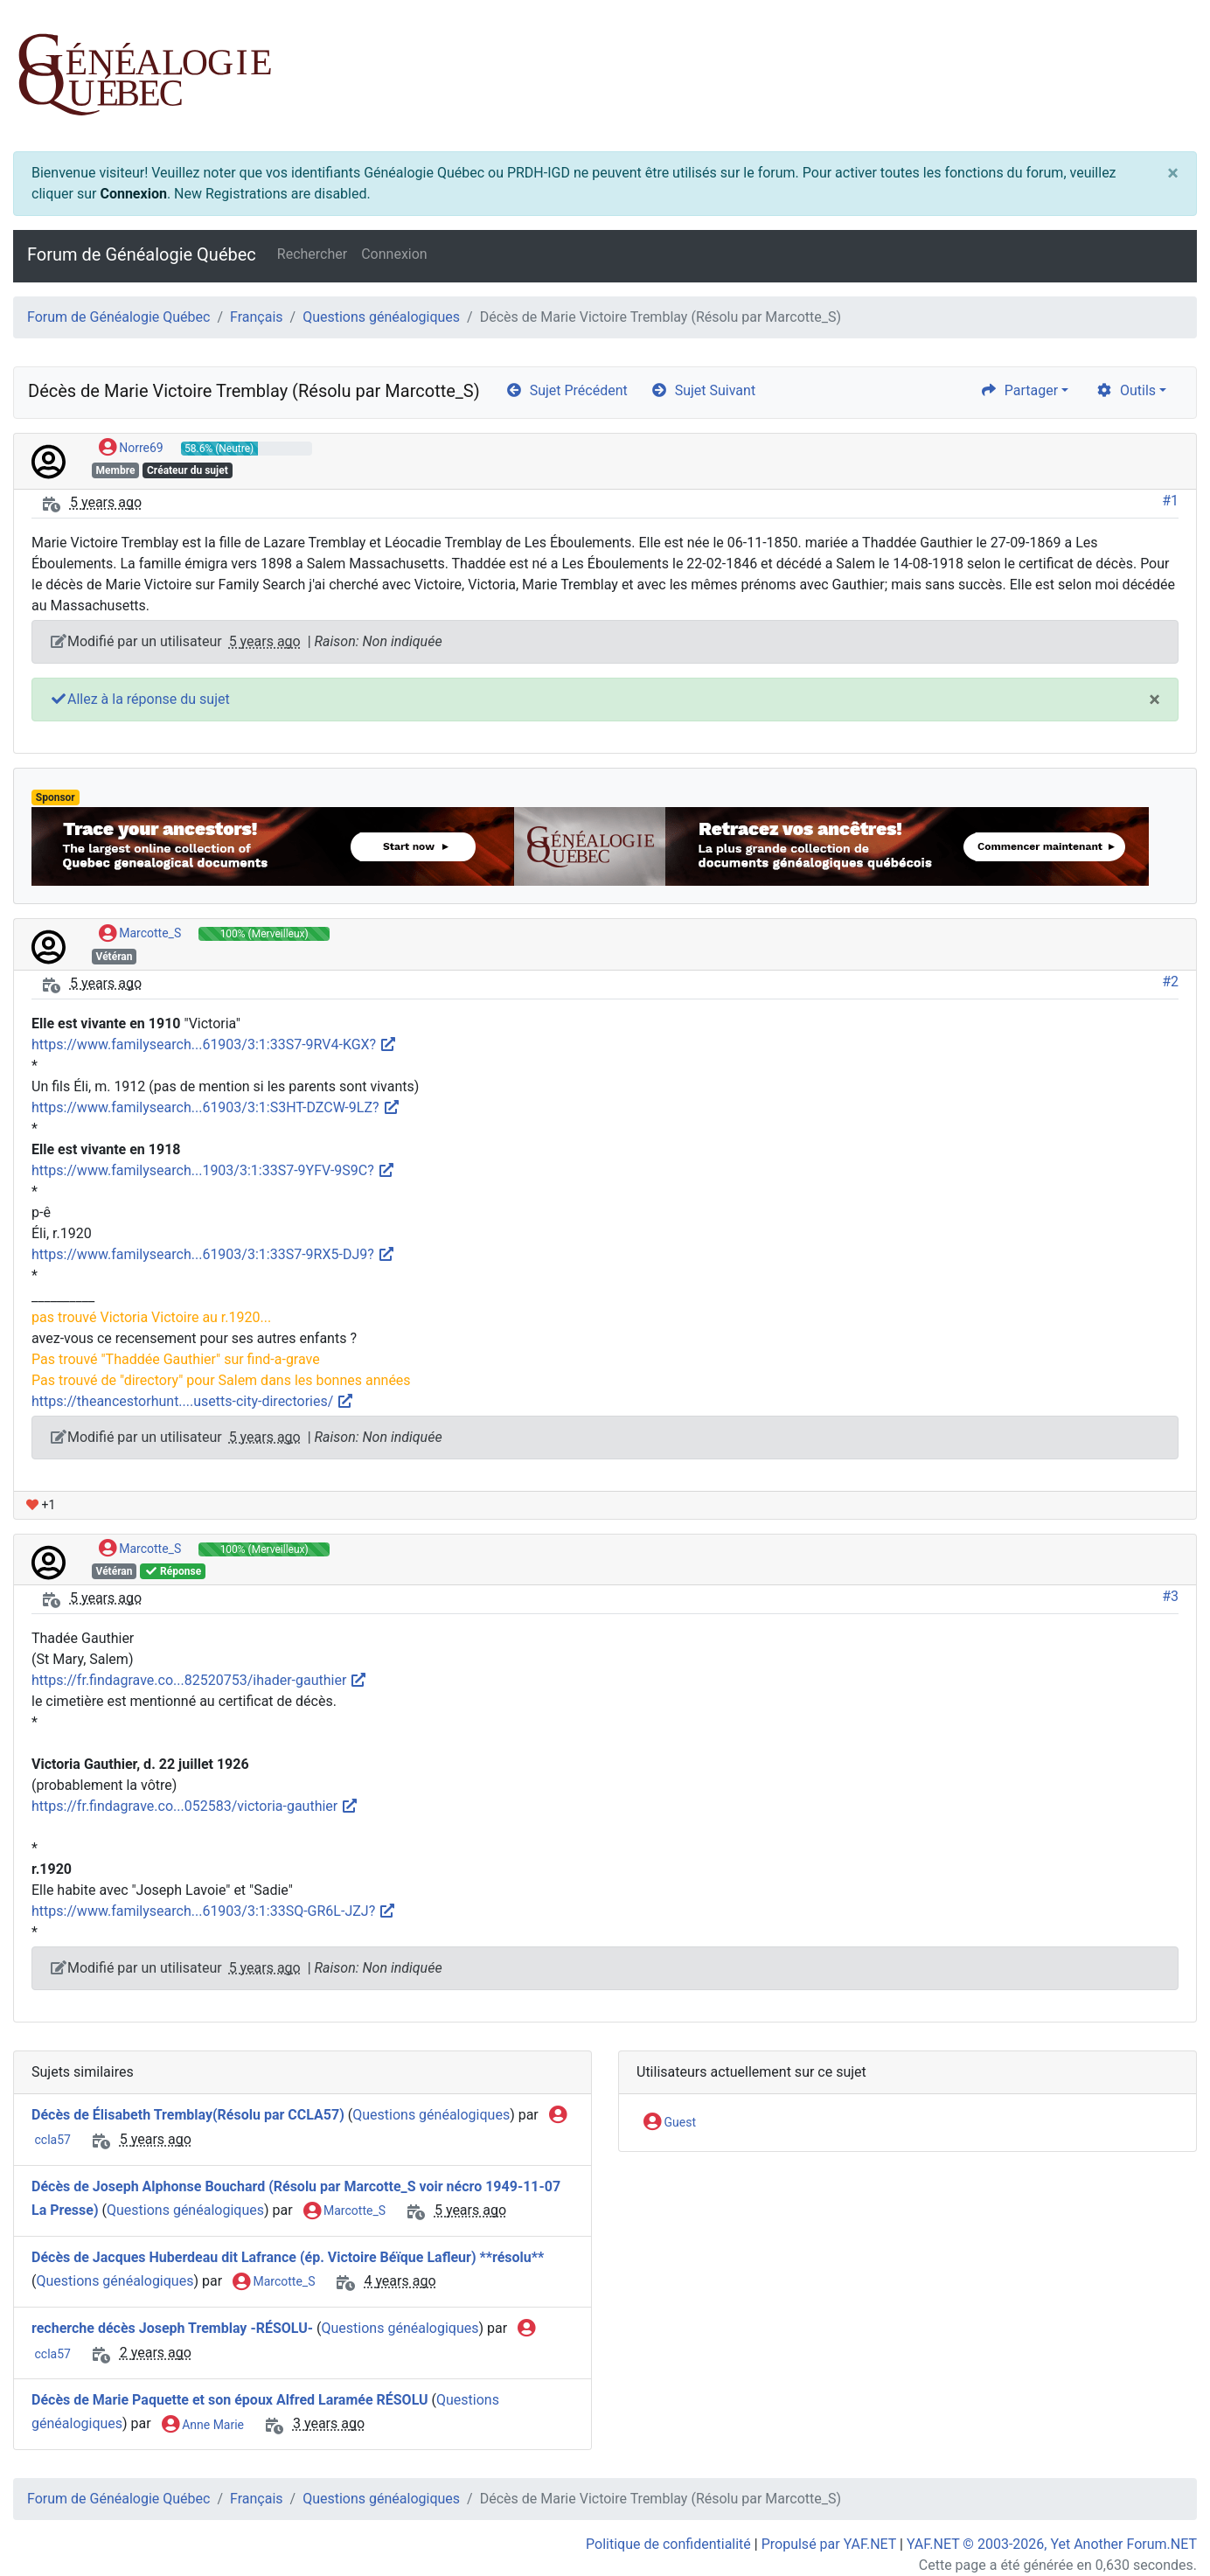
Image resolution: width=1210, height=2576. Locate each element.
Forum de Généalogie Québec (141, 254)
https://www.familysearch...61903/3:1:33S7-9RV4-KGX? (214, 1044)
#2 (1170, 981)
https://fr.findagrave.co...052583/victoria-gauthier (194, 1806)
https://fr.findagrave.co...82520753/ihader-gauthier (199, 1680)
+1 (40, 1505)
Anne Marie (203, 2425)
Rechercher (312, 254)
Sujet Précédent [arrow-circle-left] (566, 390)
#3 (1170, 1596)
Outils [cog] (1125, 390)
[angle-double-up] (1162, 2521)
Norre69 (131, 448)
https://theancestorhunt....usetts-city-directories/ (192, 1401)
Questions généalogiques (381, 317)
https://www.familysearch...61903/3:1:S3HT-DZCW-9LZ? (215, 1107)
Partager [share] (1019, 390)
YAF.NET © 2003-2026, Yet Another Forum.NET (1052, 2544)
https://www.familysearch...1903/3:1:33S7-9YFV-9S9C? (213, 1170)
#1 (1170, 500)
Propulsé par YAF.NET (828, 2544)
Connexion (133, 193)
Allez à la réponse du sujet (140, 699)
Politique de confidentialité (668, 2544)
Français (256, 317)
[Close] (1173, 173)
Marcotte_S (140, 934)
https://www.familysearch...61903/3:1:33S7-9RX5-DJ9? (213, 1254)
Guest (669, 2123)
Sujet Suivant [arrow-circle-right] (702, 390)
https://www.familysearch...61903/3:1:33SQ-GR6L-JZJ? (213, 1911)
